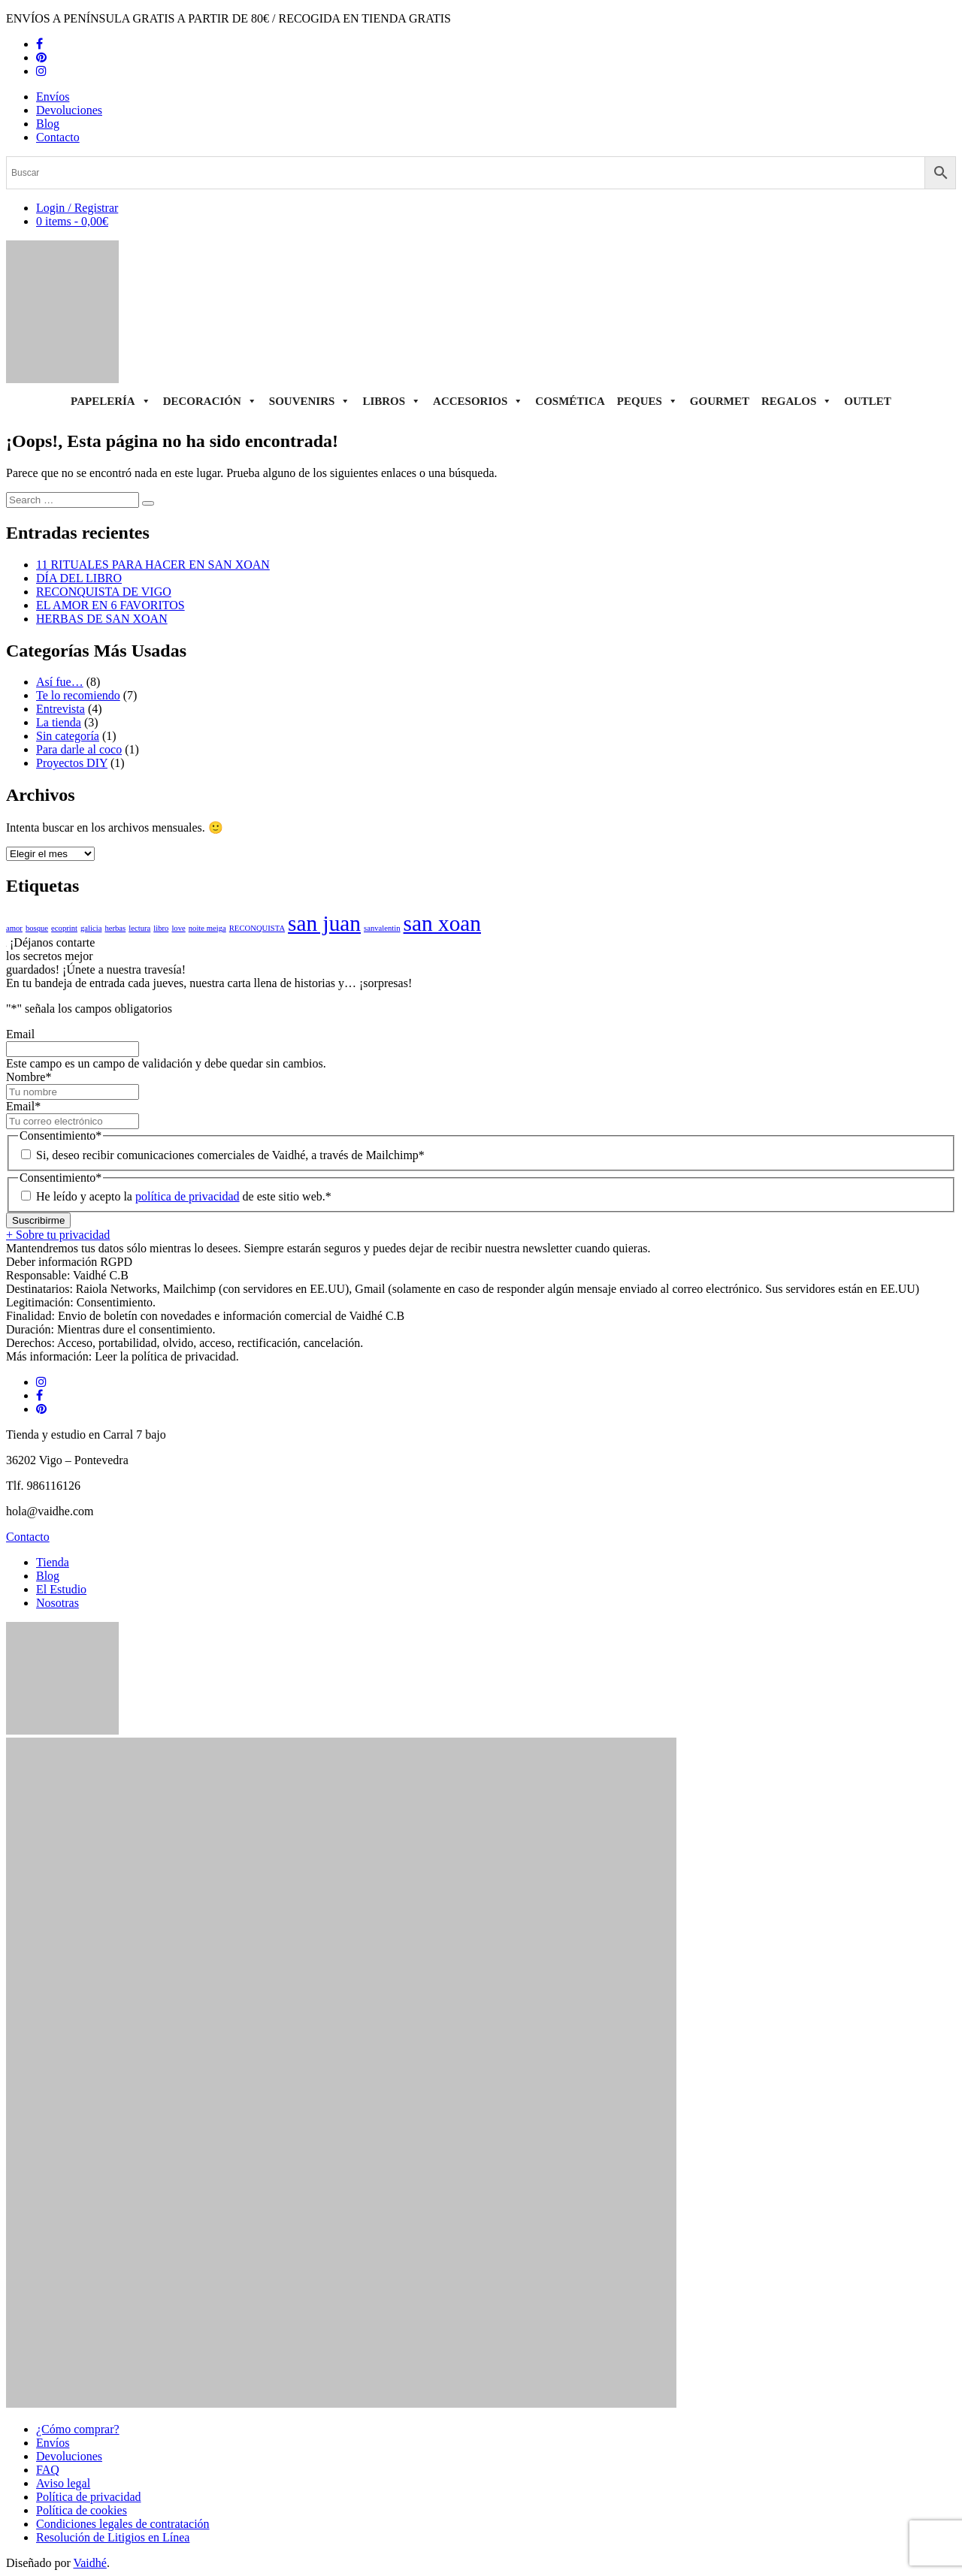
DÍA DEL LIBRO (79, 578)
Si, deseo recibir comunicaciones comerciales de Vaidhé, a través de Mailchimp (230, 1155)
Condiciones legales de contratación (123, 2523)
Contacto (58, 137)
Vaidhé (89, 2562)
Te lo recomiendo (78, 695)
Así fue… (59, 681)
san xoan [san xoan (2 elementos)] (442, 923)
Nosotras (57, 1602)
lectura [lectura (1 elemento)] (139, 928)
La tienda (58, 722)
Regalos (796, 401)
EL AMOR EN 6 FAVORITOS (110, 605)
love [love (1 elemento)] (178, 928)
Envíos (52, 96)
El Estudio (61, 1589)
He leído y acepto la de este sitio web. (183, 1196)
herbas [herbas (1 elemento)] (115, 928)
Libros (391, 401)
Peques (647, 401)
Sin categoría (67, 735)
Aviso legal (63, 2483)
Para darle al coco (79, 749)
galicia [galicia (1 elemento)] (90, 928)
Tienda (52, 1562)
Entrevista (60, 708)
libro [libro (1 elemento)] (160, 928)
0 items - (72, 221)
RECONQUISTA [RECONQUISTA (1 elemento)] (257, 928)
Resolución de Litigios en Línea (112, 2537)
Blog (47, 123)
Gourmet (719, 401)
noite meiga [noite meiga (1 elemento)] (207, 928)
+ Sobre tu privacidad (58, 1234)
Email (20, 1034)
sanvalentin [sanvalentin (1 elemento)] (382, 928)
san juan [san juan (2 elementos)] (324, 923)
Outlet (867, 401)
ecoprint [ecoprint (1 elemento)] (64, 928)
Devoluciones (69, 110)
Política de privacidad (88, 2496)
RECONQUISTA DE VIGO (103, 591)
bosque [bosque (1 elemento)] (37, 928)
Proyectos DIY (71, 762)
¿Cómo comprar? (77, 2429)
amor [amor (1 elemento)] (14, 928)
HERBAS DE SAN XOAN (102, 618)
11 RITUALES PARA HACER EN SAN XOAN (153, 564)
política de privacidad (187, 1196)
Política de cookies (81, 2510)
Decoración (210, 401)
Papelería (111, 401)
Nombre (28, 1077)
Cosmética (570, 401)
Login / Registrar (77, 207)
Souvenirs (310, 401)
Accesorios (478, 401)
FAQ (47, 2469)
